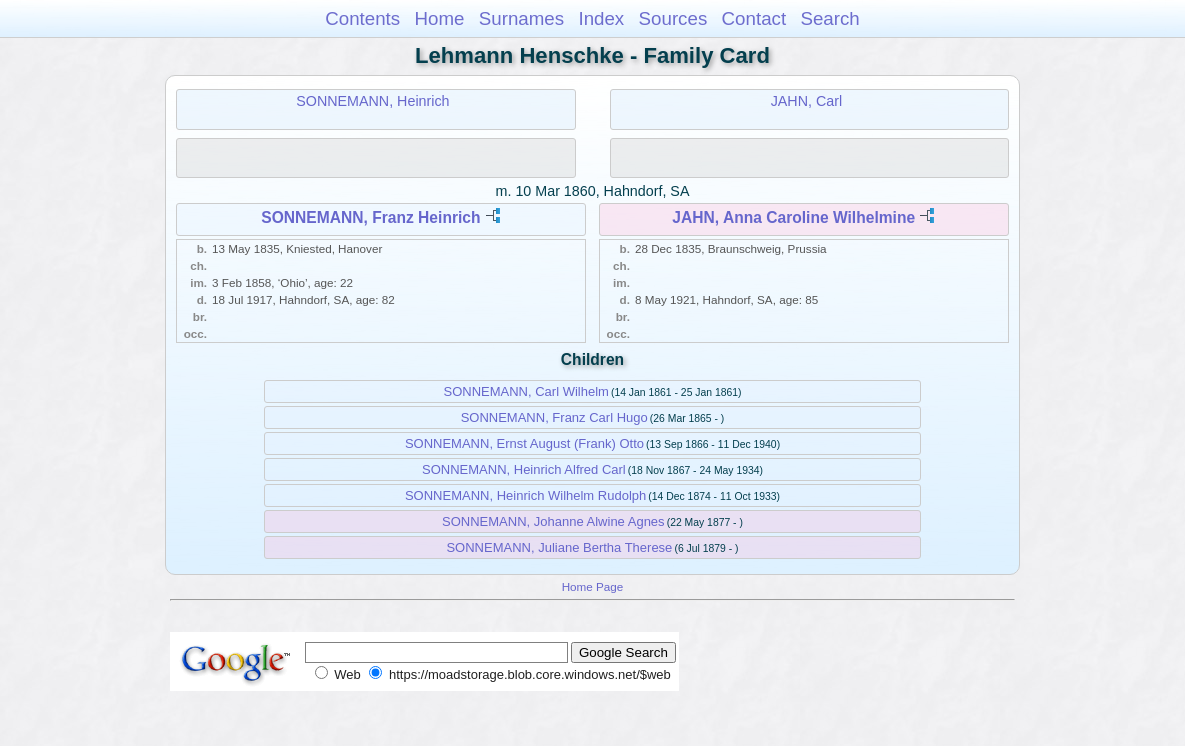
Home (439, 18)
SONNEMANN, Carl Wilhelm (525, 391)
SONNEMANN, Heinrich (372, 101)
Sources (673, 18)
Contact (754, 18)
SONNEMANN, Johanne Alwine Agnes (553, 521)
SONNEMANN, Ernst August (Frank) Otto (524, 443)
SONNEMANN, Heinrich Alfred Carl (524, 469)
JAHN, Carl (807, 101)
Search (829, 18)
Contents (362, 18)
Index (601, 18)
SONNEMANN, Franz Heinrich (370, 217)
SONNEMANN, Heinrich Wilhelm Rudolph (525, 495)
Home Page (593, 586)
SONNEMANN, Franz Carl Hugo (554, 417)
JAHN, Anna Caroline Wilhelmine (793, 217)
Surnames (521, 18)
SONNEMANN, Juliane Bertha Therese (559, 547)
